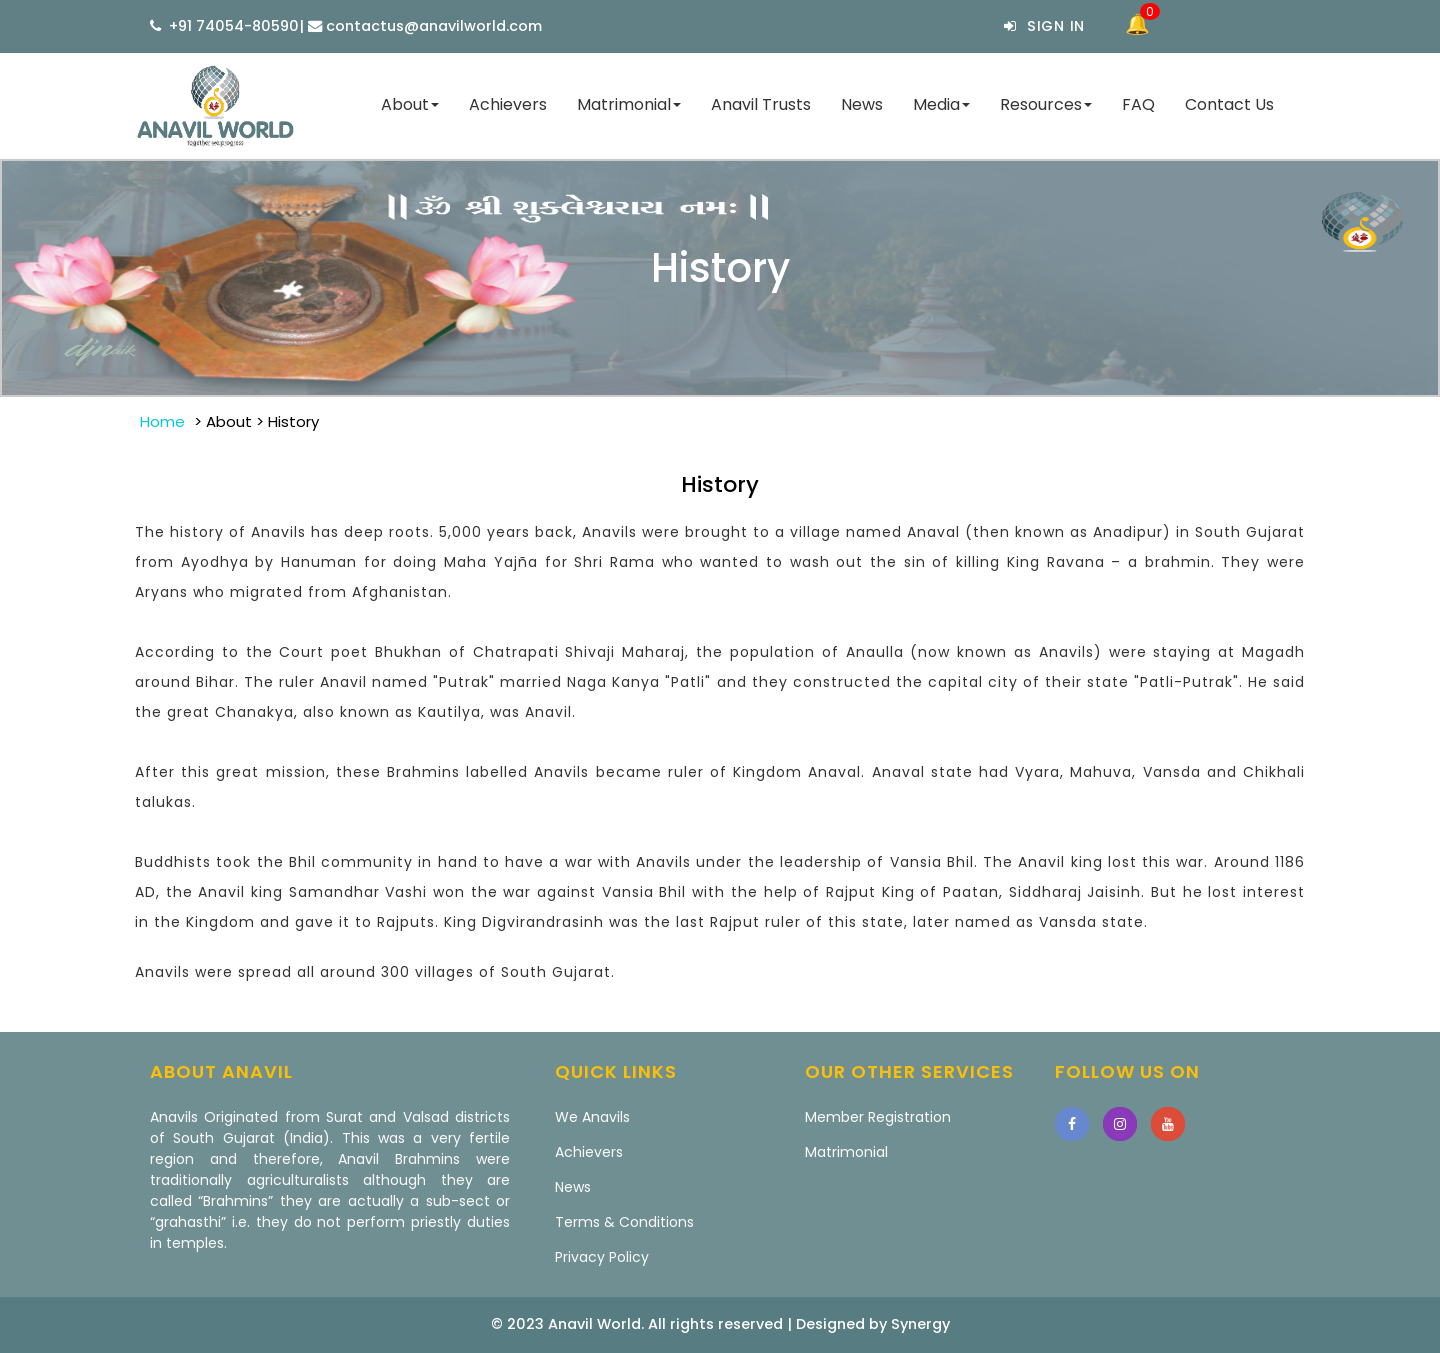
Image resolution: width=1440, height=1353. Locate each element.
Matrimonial (629, 104)
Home (162, 421)
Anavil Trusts (761, 104)
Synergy (920, 1324)
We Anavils (592, 1117)
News (862, 104)
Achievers (508, 104)
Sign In (1044, 26)
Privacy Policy (602, 1257)
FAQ (1138, 104)
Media (941, 104)
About (410, 104)
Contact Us (1229, 104)
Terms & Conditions (624, 1222)
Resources (1046, 104)
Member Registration (878, 1117)
